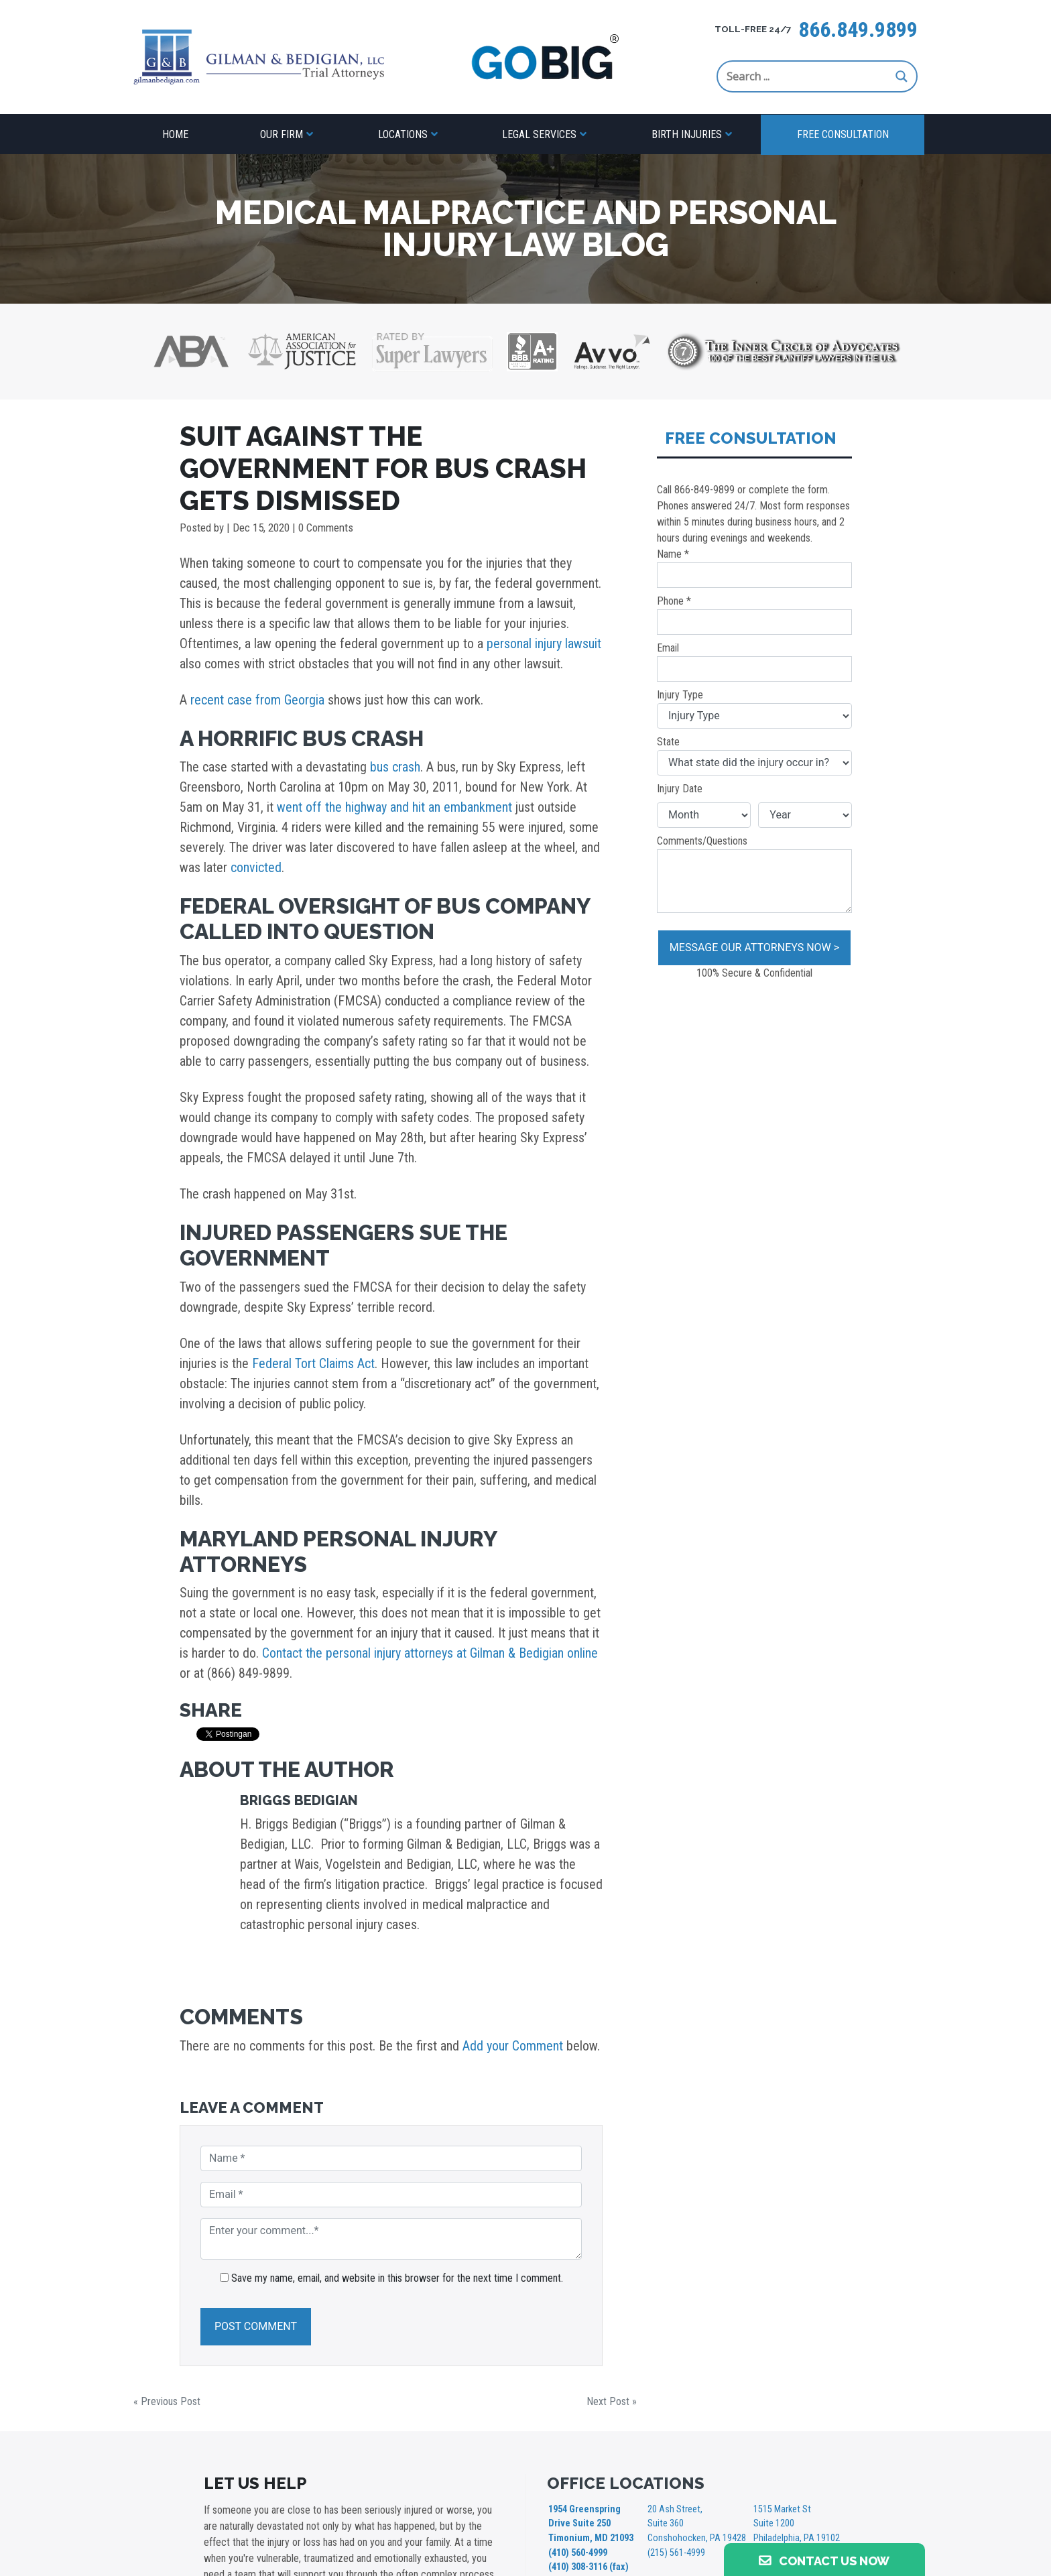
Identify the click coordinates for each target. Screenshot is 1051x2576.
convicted (256, 867)
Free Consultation (843, 134)
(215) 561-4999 (676, 2552)
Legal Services (539, 134)
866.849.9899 (858, 29)
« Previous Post (166, 2401)
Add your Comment (512, 2046)
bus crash (395, 767)
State (754, 755)
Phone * (754, 615)
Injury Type (754, 708)
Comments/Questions (754, 874)
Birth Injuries (687, 134)
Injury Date (679, 788)
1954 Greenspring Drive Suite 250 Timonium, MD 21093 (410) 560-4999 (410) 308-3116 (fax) (590, 2538)
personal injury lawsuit (544, 643)
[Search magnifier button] (901, 76)
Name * (754, 568)
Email (754, 661)
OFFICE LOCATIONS (625, 2483)
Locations (403, 134)
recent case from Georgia (257, 700)
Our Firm (281, 134)
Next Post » (611, 2401)
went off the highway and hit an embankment (394, 807)
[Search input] (808, 76)
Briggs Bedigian (299, 1800)
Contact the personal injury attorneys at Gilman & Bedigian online (430, 1653)
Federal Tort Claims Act (313, 1363)
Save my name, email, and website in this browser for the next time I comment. (397, 2278)
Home (175, 134)
